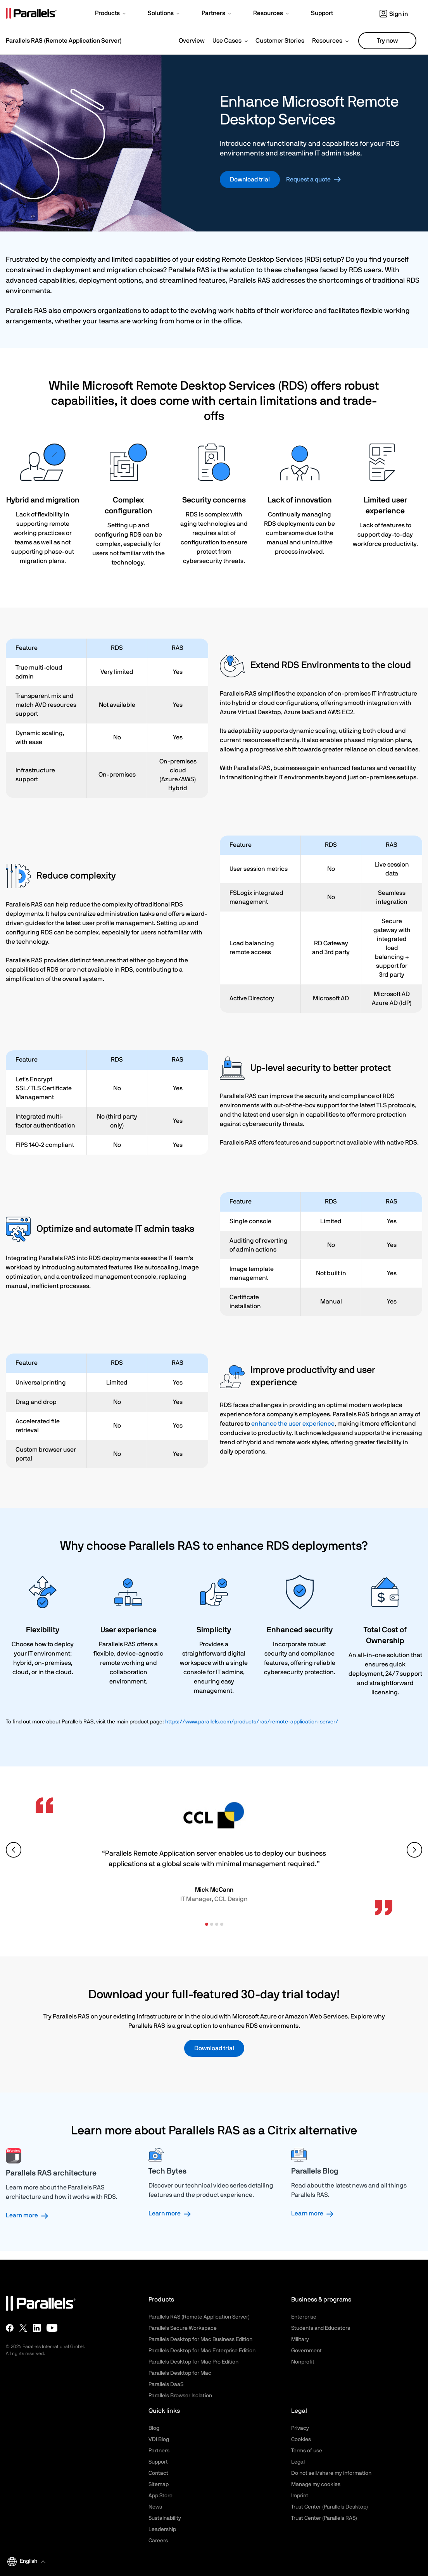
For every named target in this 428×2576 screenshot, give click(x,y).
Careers (158, 2540)
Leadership (162, 2529)
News (155, 2507)
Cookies (301, 2439)
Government (306, 2350)
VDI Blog (158, 2439)
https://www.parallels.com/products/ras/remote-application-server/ (251, 1722)
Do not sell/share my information (331, 2473)
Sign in (394, 14)
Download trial (250, 179)
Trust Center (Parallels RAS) (324, 2518)
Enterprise (303, 2317)
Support (158, 2462)
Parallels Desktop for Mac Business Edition (200, 2339)
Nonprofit (302, 2362)
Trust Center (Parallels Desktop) (329, 2507)
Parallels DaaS (165, 2384)
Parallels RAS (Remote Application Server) (199, 2317)
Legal (298, 2462)
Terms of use (306, 2450)
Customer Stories (279, 41)
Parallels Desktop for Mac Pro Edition (193, 2362)
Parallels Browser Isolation (180, 2395)
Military (300, 2339)
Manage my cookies (315, 2484)
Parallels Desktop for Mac (179, 2373)
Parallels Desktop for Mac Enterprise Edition (201, 2350)
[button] (111, 14)
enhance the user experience (293, 1424)
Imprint (299, 2495)
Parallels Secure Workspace (182, 2328)
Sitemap (158, 2484)
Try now (387, 41)
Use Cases (227, 41)
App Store (160, 2495)
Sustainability (164, 2518)
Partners (158, 2450)
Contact (158, 2473)
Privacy (300, 2428)
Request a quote (308, 179)
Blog (153, 2428)
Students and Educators (320, 2328)
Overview (192, 41)
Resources (327, 41)
